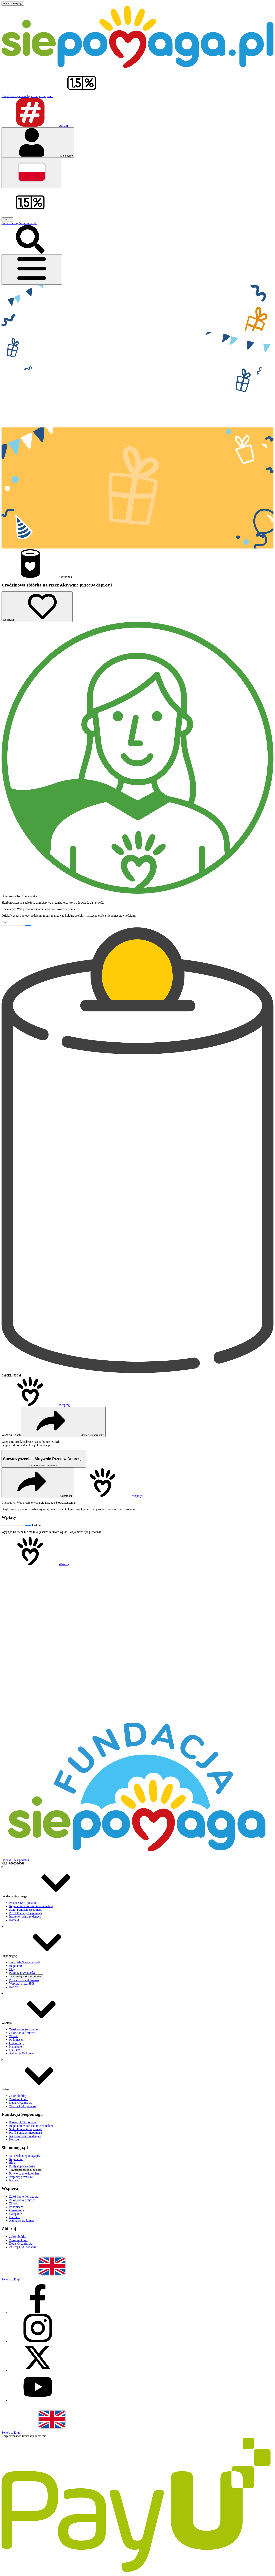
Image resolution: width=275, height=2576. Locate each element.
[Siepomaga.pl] (137, 66)
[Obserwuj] (37, 606)
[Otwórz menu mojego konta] (38, 142)
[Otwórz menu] (32, 269)
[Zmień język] (32, 173)
